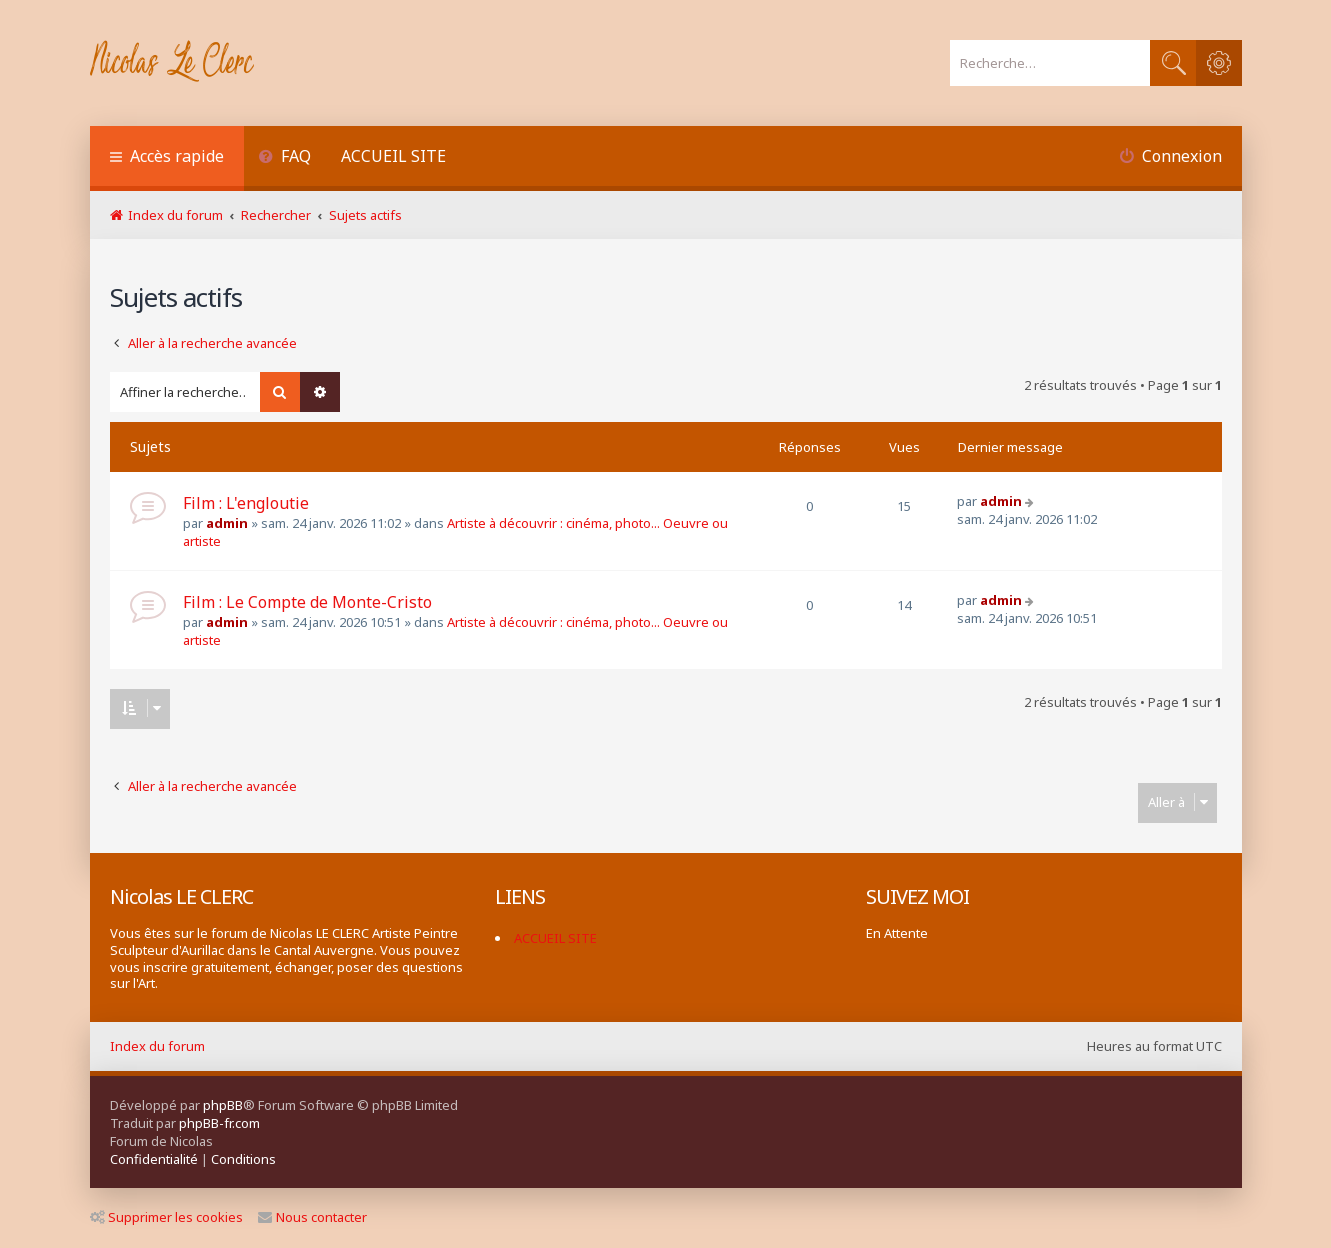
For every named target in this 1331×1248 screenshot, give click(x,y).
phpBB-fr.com (219, 1123)
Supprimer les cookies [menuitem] (166, 1217)
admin (227, 523)
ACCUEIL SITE (393, 156)
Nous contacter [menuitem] (312, 1217)
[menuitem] (285, 158)
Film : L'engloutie (246, 503)
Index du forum (157, 1046)
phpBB (223, 1105)
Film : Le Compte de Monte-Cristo (307, 602)
